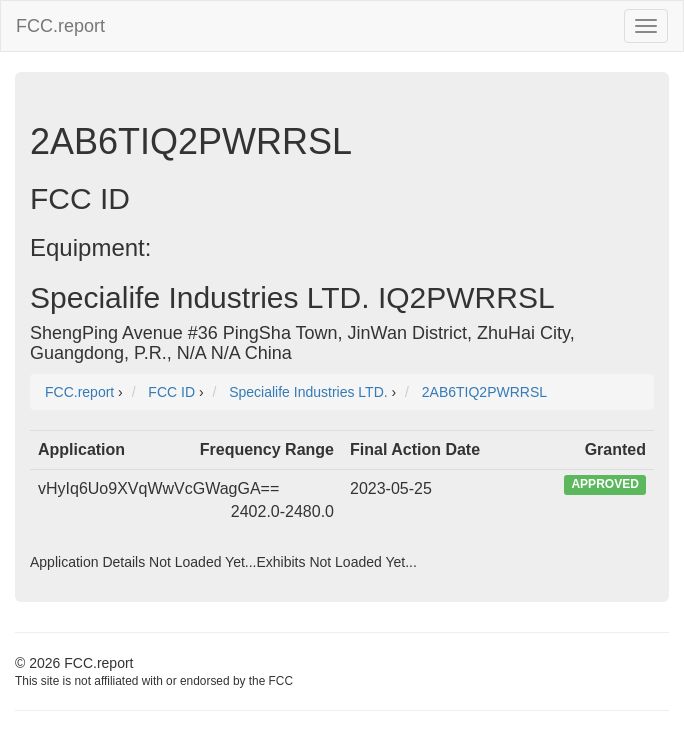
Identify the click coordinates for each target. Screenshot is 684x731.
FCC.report (60, 26)
